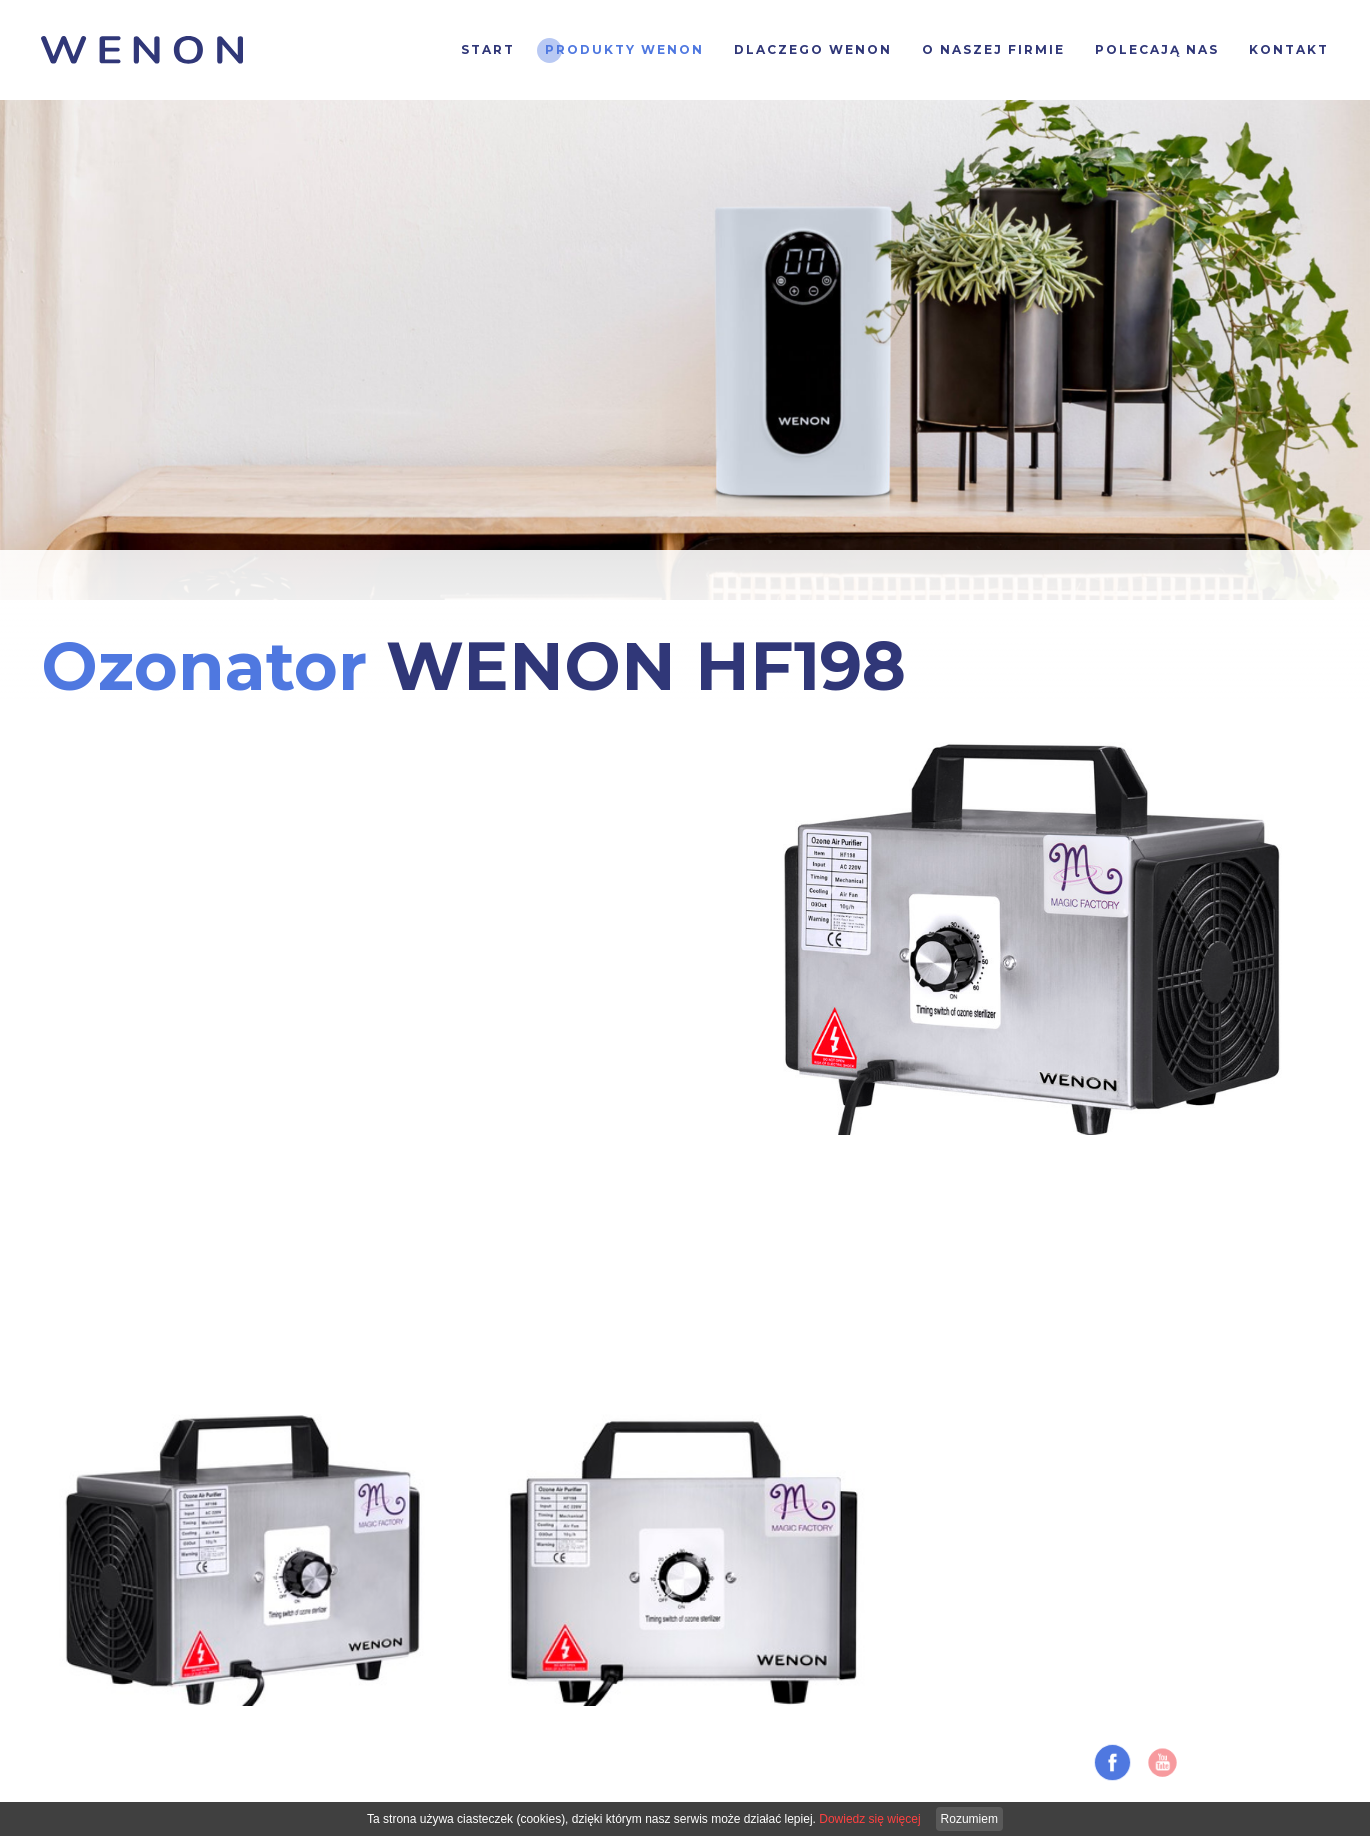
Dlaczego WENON (813, 49)
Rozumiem (969, 1819)
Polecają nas (1157, 49)
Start (488, 49)
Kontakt (1289, 49)
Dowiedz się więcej (869, 1819)
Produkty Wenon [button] (624, 49)
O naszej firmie (993, 49)
